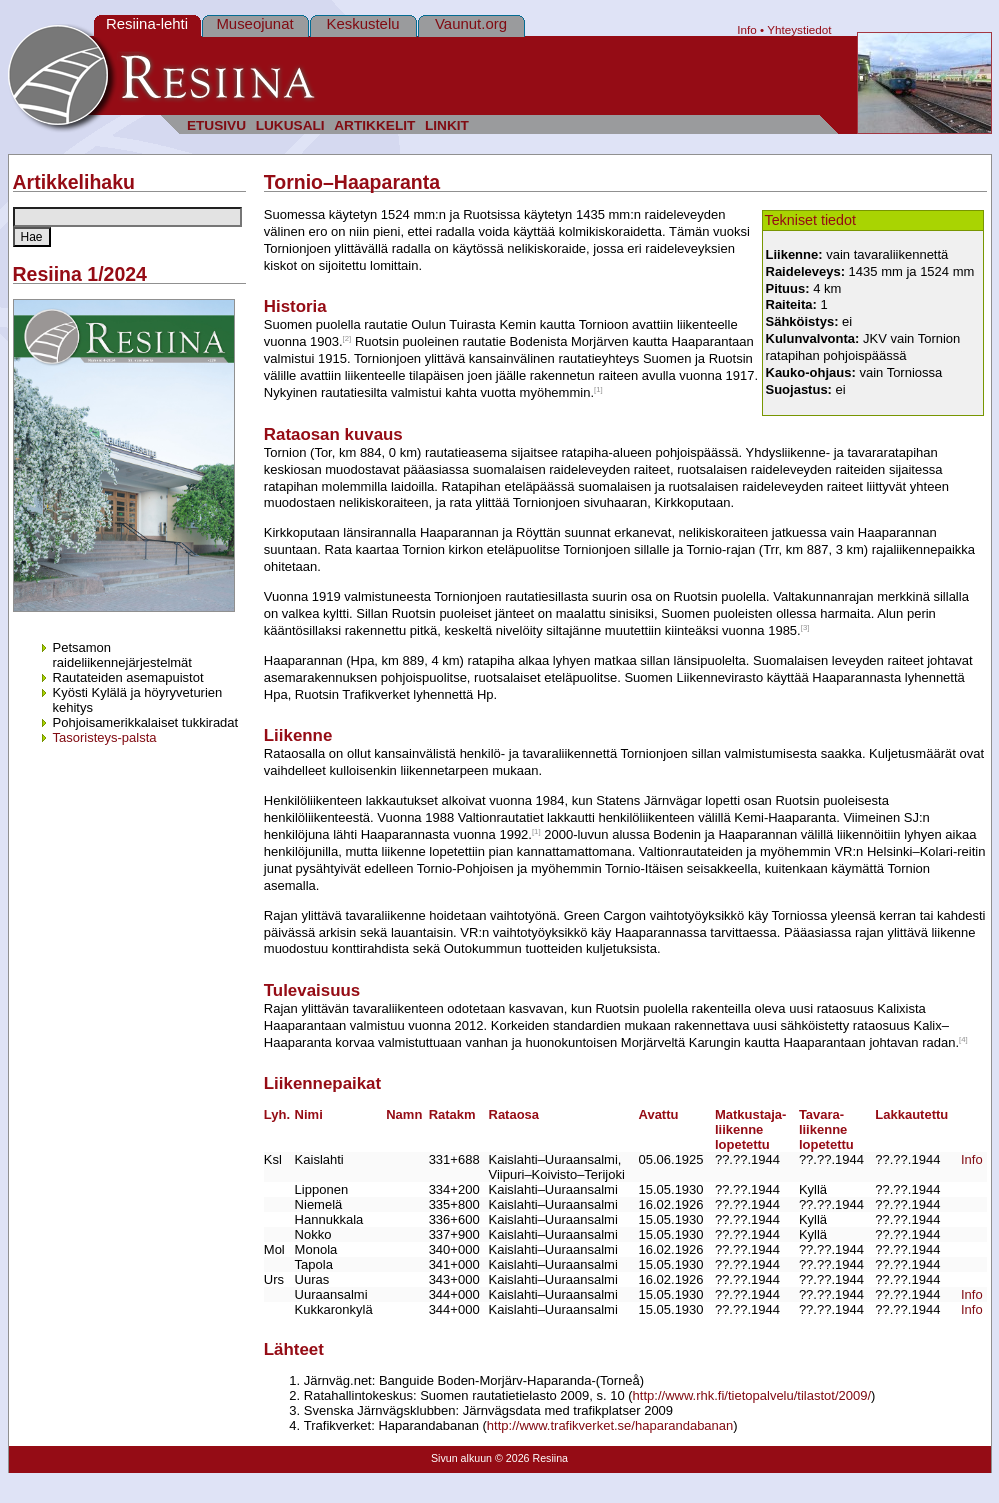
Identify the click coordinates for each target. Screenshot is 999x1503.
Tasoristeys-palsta (105, 737)
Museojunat (254, 23)
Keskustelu (362, 23)
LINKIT (447, 125)
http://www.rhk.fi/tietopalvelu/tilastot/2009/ (752, 1395)
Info (747, 29)
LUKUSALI (290, 125)
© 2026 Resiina (531, 1458)
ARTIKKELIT (374, 125)
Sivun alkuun (461, 1458)
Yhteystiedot (799, 29)
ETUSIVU (216, 125)
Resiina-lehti (147, 23)
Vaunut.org (471, 23)
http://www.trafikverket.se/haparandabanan (610, 1425)
